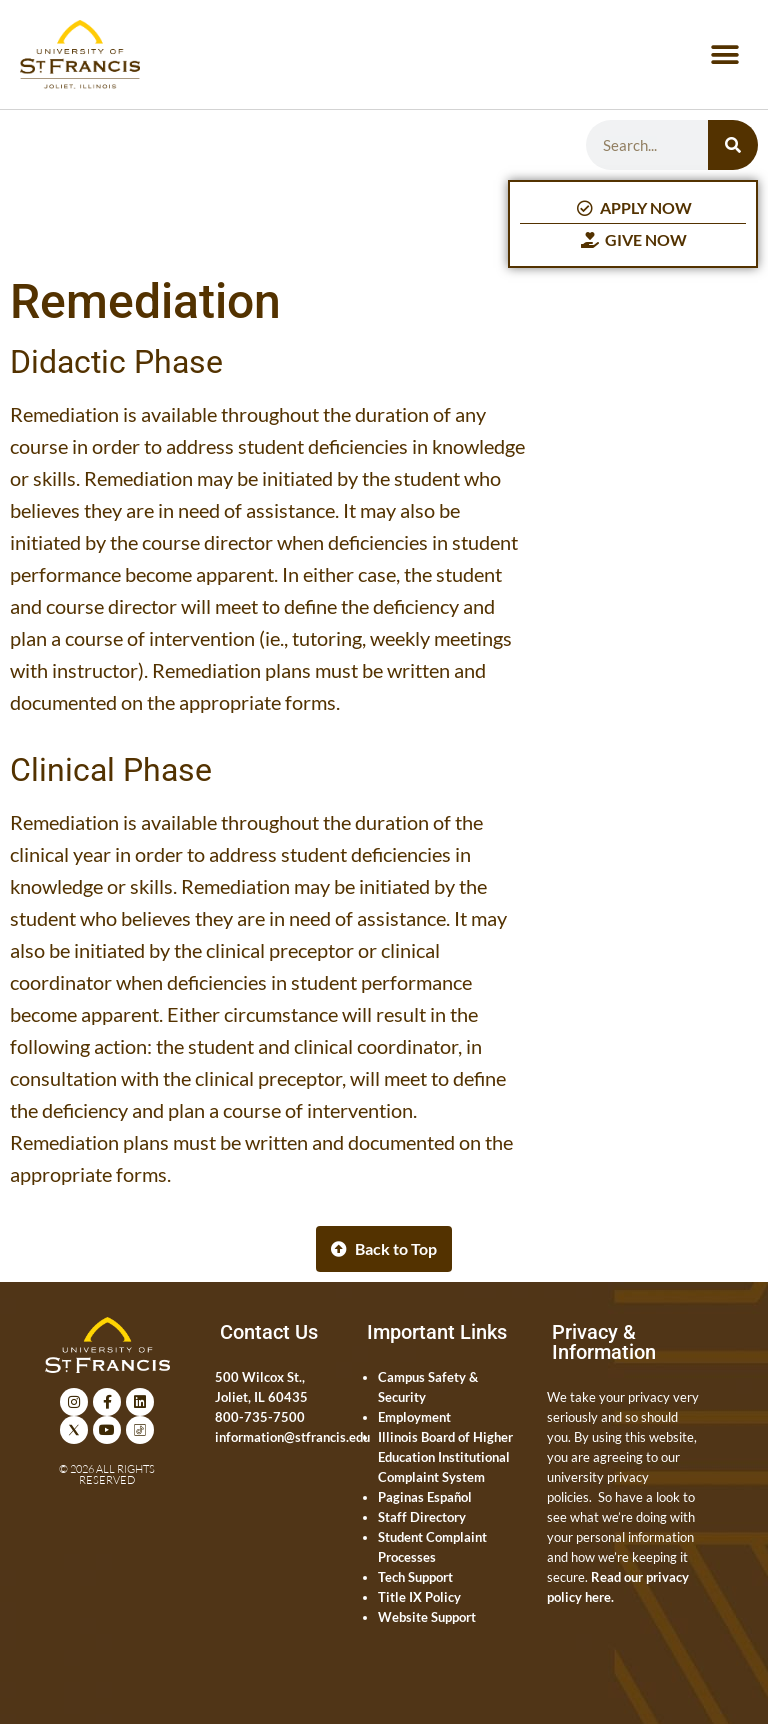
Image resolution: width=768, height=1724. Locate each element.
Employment (414, 1417)
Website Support (427, 1617)
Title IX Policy (419, 1597)
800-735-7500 (260, 1417)
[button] (725, 54)
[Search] (733, 145)
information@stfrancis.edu (292, 1437)
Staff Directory (422, 1517)
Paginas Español (425, 1497)
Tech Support (415, 1577)
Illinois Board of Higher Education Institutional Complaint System (445, 1457)
